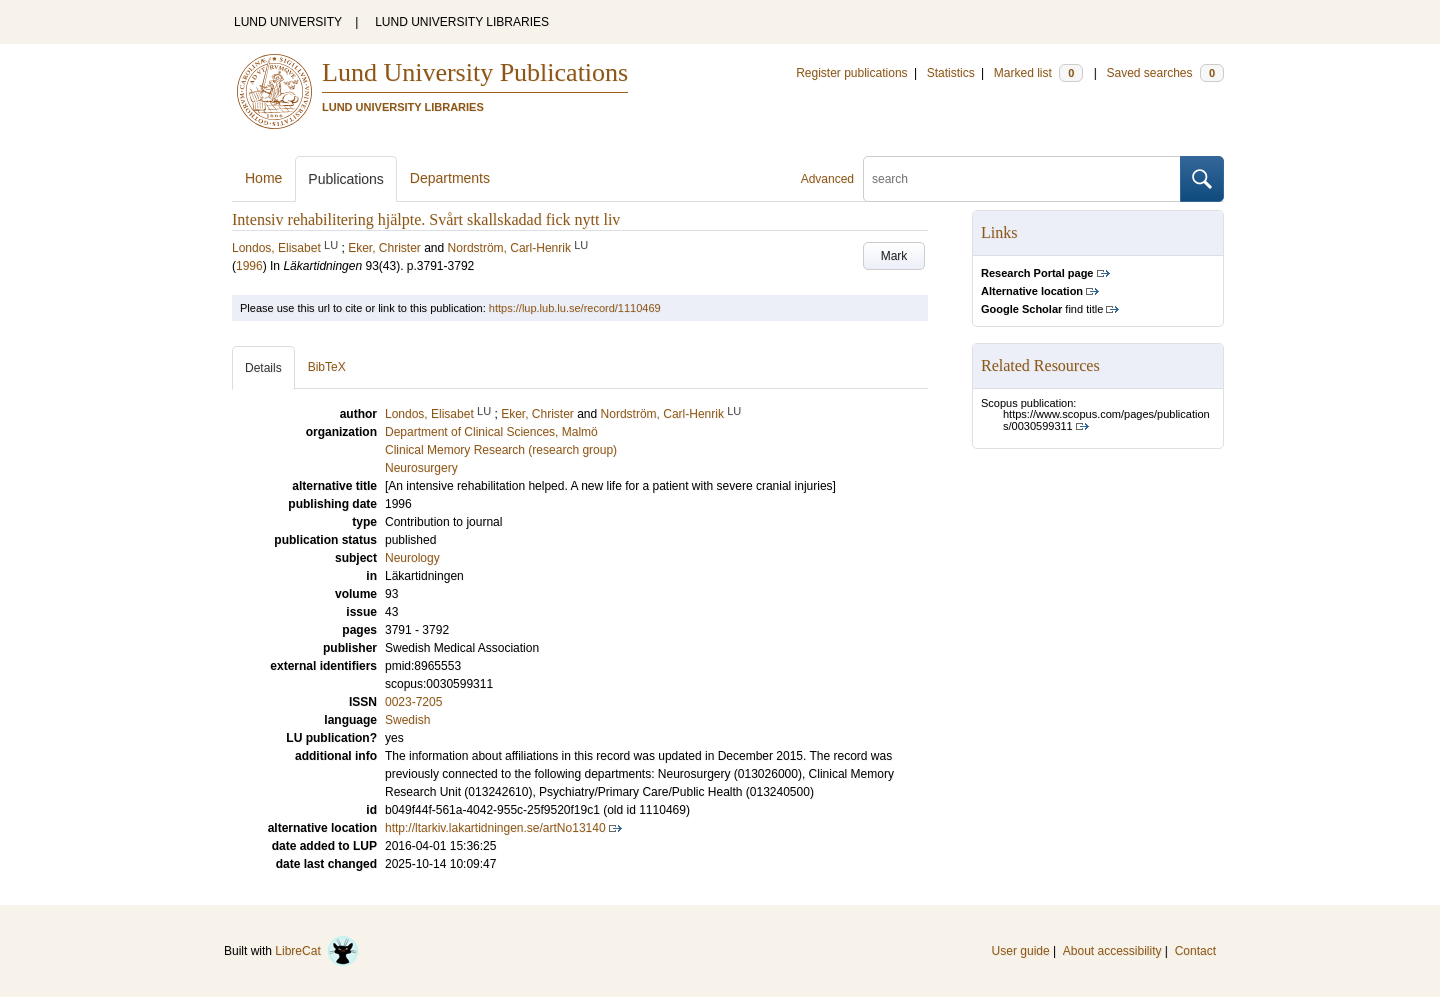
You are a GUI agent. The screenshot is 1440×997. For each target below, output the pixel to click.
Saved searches (1165, 73)
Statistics (951, 73)
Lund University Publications (475, 72)
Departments (450, 178)
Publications (346, 179)
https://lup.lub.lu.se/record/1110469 (575, 308)
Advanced (827, 179)
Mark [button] (894, 256)
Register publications (851, 73)
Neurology (412, 558)
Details (263, 368)
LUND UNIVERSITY (288, 22)
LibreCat (317, 951)
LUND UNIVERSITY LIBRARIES (462, 22)
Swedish (407, 720)
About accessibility (1112, 951)
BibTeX (327, 367)
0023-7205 (413, 702)
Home (263, 178)
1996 (249, 266)
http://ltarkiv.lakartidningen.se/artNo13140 (495, 828)
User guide (1021, 951)
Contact (1195, 951)
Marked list (1038, 73)
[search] (1022, 179)
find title (1042, 309)
